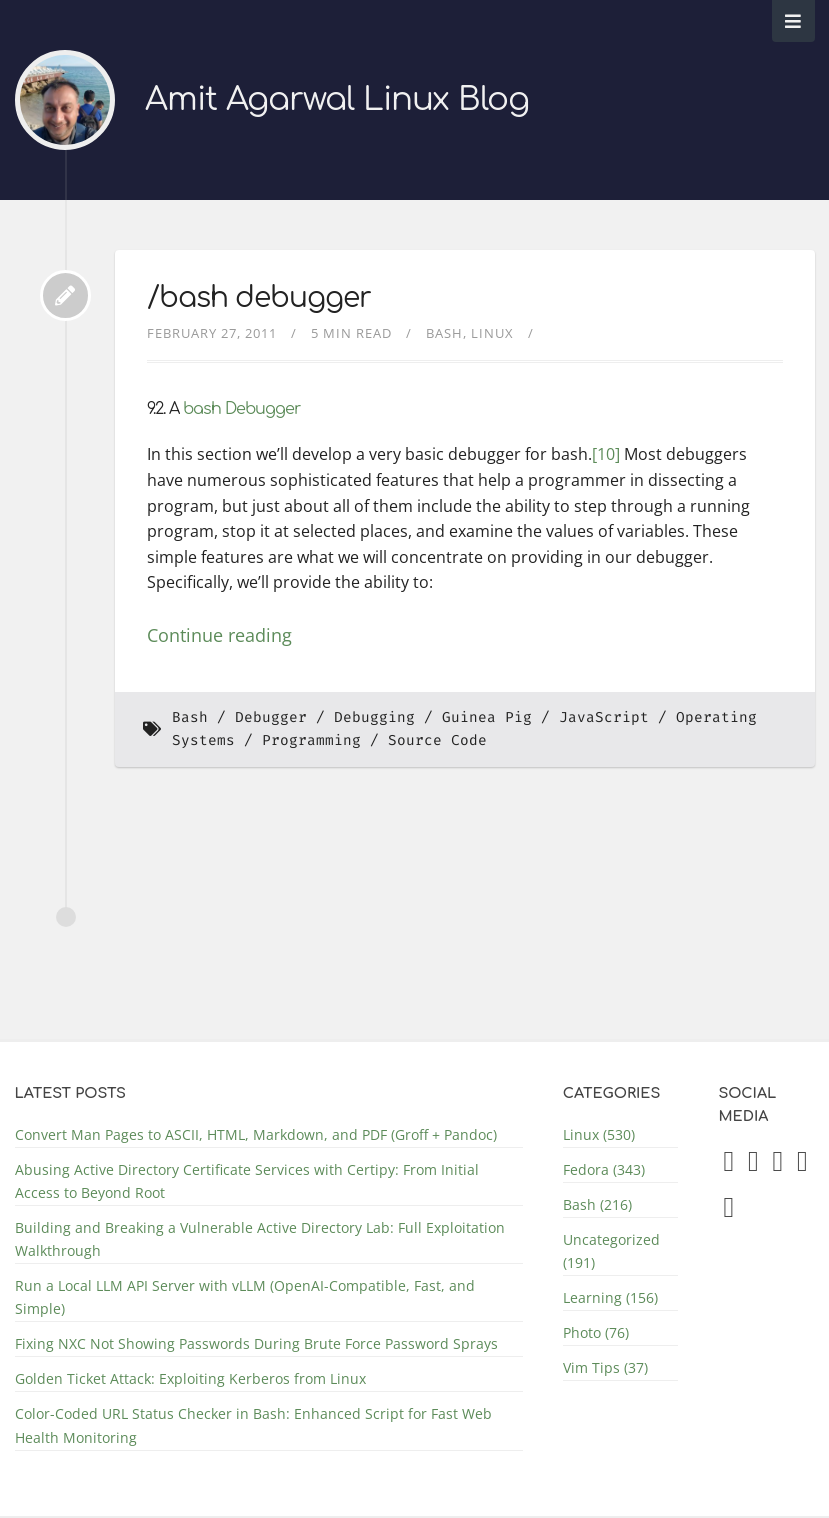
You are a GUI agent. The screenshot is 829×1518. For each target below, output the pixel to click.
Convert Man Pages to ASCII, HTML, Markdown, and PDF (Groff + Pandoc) (256, 1134)
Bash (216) (597, 1204)
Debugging (374, 717)
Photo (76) (596, 1332)
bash (202, 409)
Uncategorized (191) (611, 1251)
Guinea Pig (487, 717)
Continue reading (219, 635)
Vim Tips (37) (605, 1367)
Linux (492, 333)
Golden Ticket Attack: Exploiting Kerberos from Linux (190, 1378)
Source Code (437, 740)
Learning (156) (610, 1297)
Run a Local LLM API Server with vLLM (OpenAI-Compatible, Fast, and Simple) (245, 1297)
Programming (311, 740)
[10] (606, 454)
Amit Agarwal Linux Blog (337, 99)
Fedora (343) (604, 1169)
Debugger (262, 409)
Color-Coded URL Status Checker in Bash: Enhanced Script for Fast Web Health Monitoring (253, 1425)
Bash (444, 333)
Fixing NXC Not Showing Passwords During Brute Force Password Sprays (256, 1343)
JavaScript (604, 717)
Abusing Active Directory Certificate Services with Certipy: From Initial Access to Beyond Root (247, 1181)
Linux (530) (599, 1134)
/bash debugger (259, 298)
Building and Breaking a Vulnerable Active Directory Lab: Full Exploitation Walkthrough (260, 1239)
